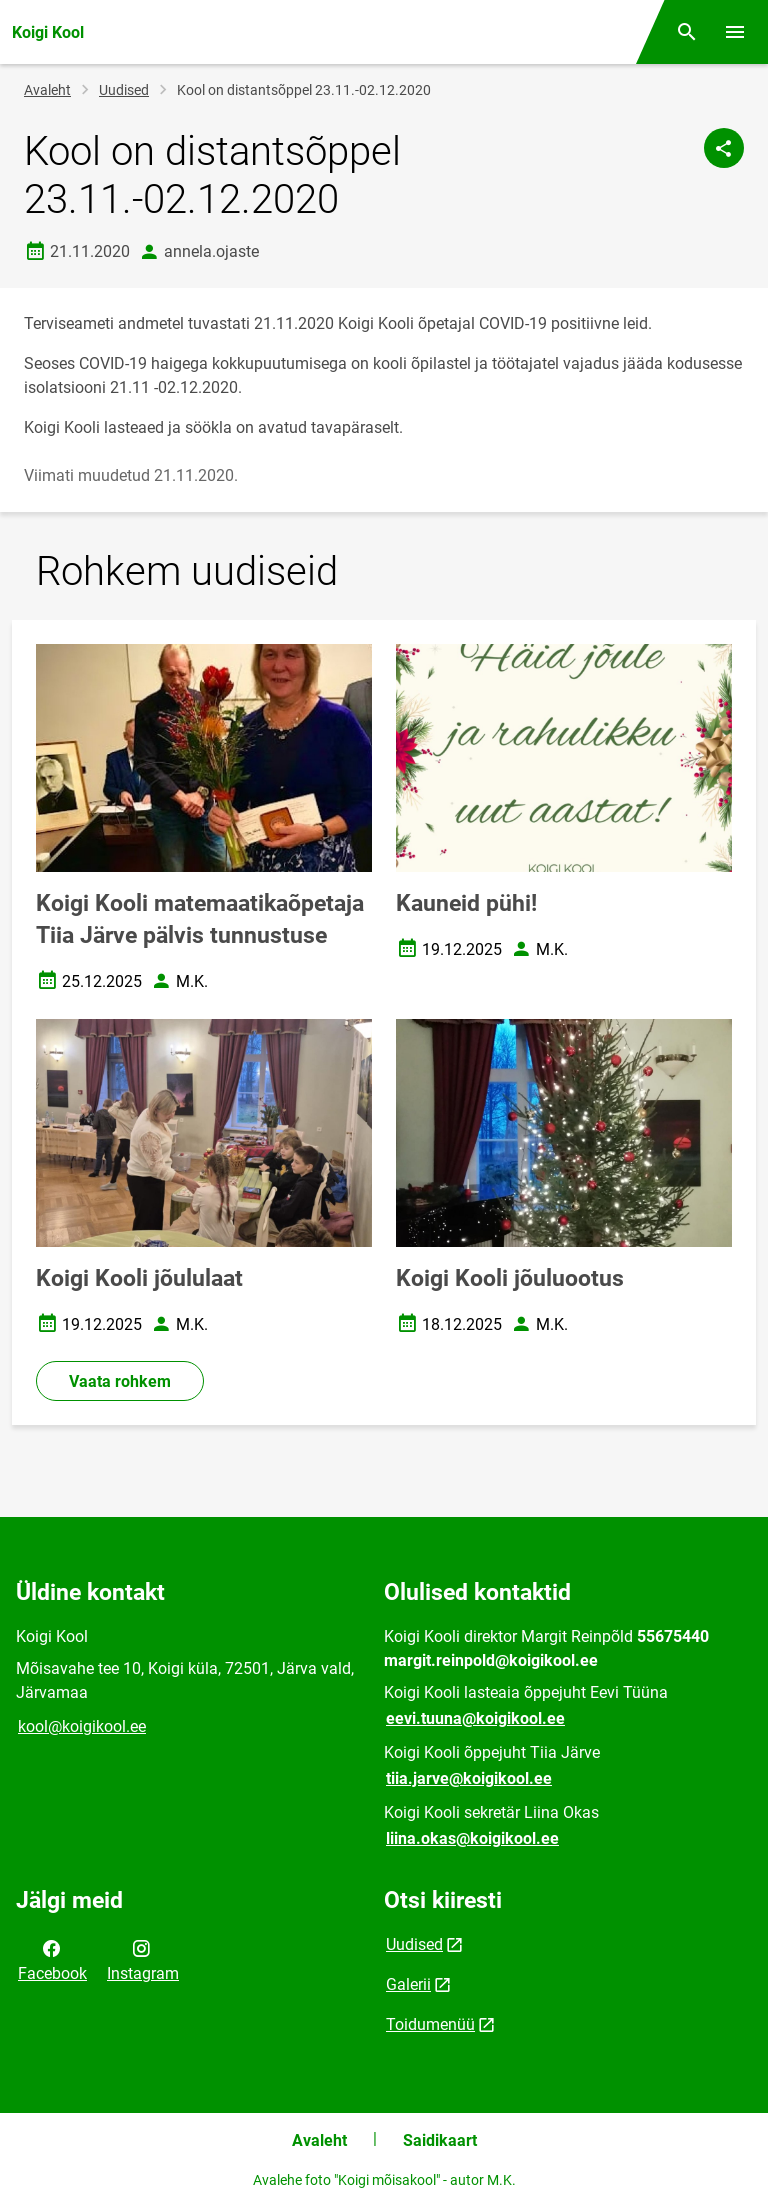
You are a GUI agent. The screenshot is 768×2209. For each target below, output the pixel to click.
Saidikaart (440, 2140)
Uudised (124, 90)
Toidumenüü (430, 2024)
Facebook (52, 1959)
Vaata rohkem (120, 1381)
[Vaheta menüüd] (735, 32)
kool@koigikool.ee (82, 1726)
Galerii (408, 1984)
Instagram (143, 1959)
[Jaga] (724, 148)
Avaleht (47, 90)
